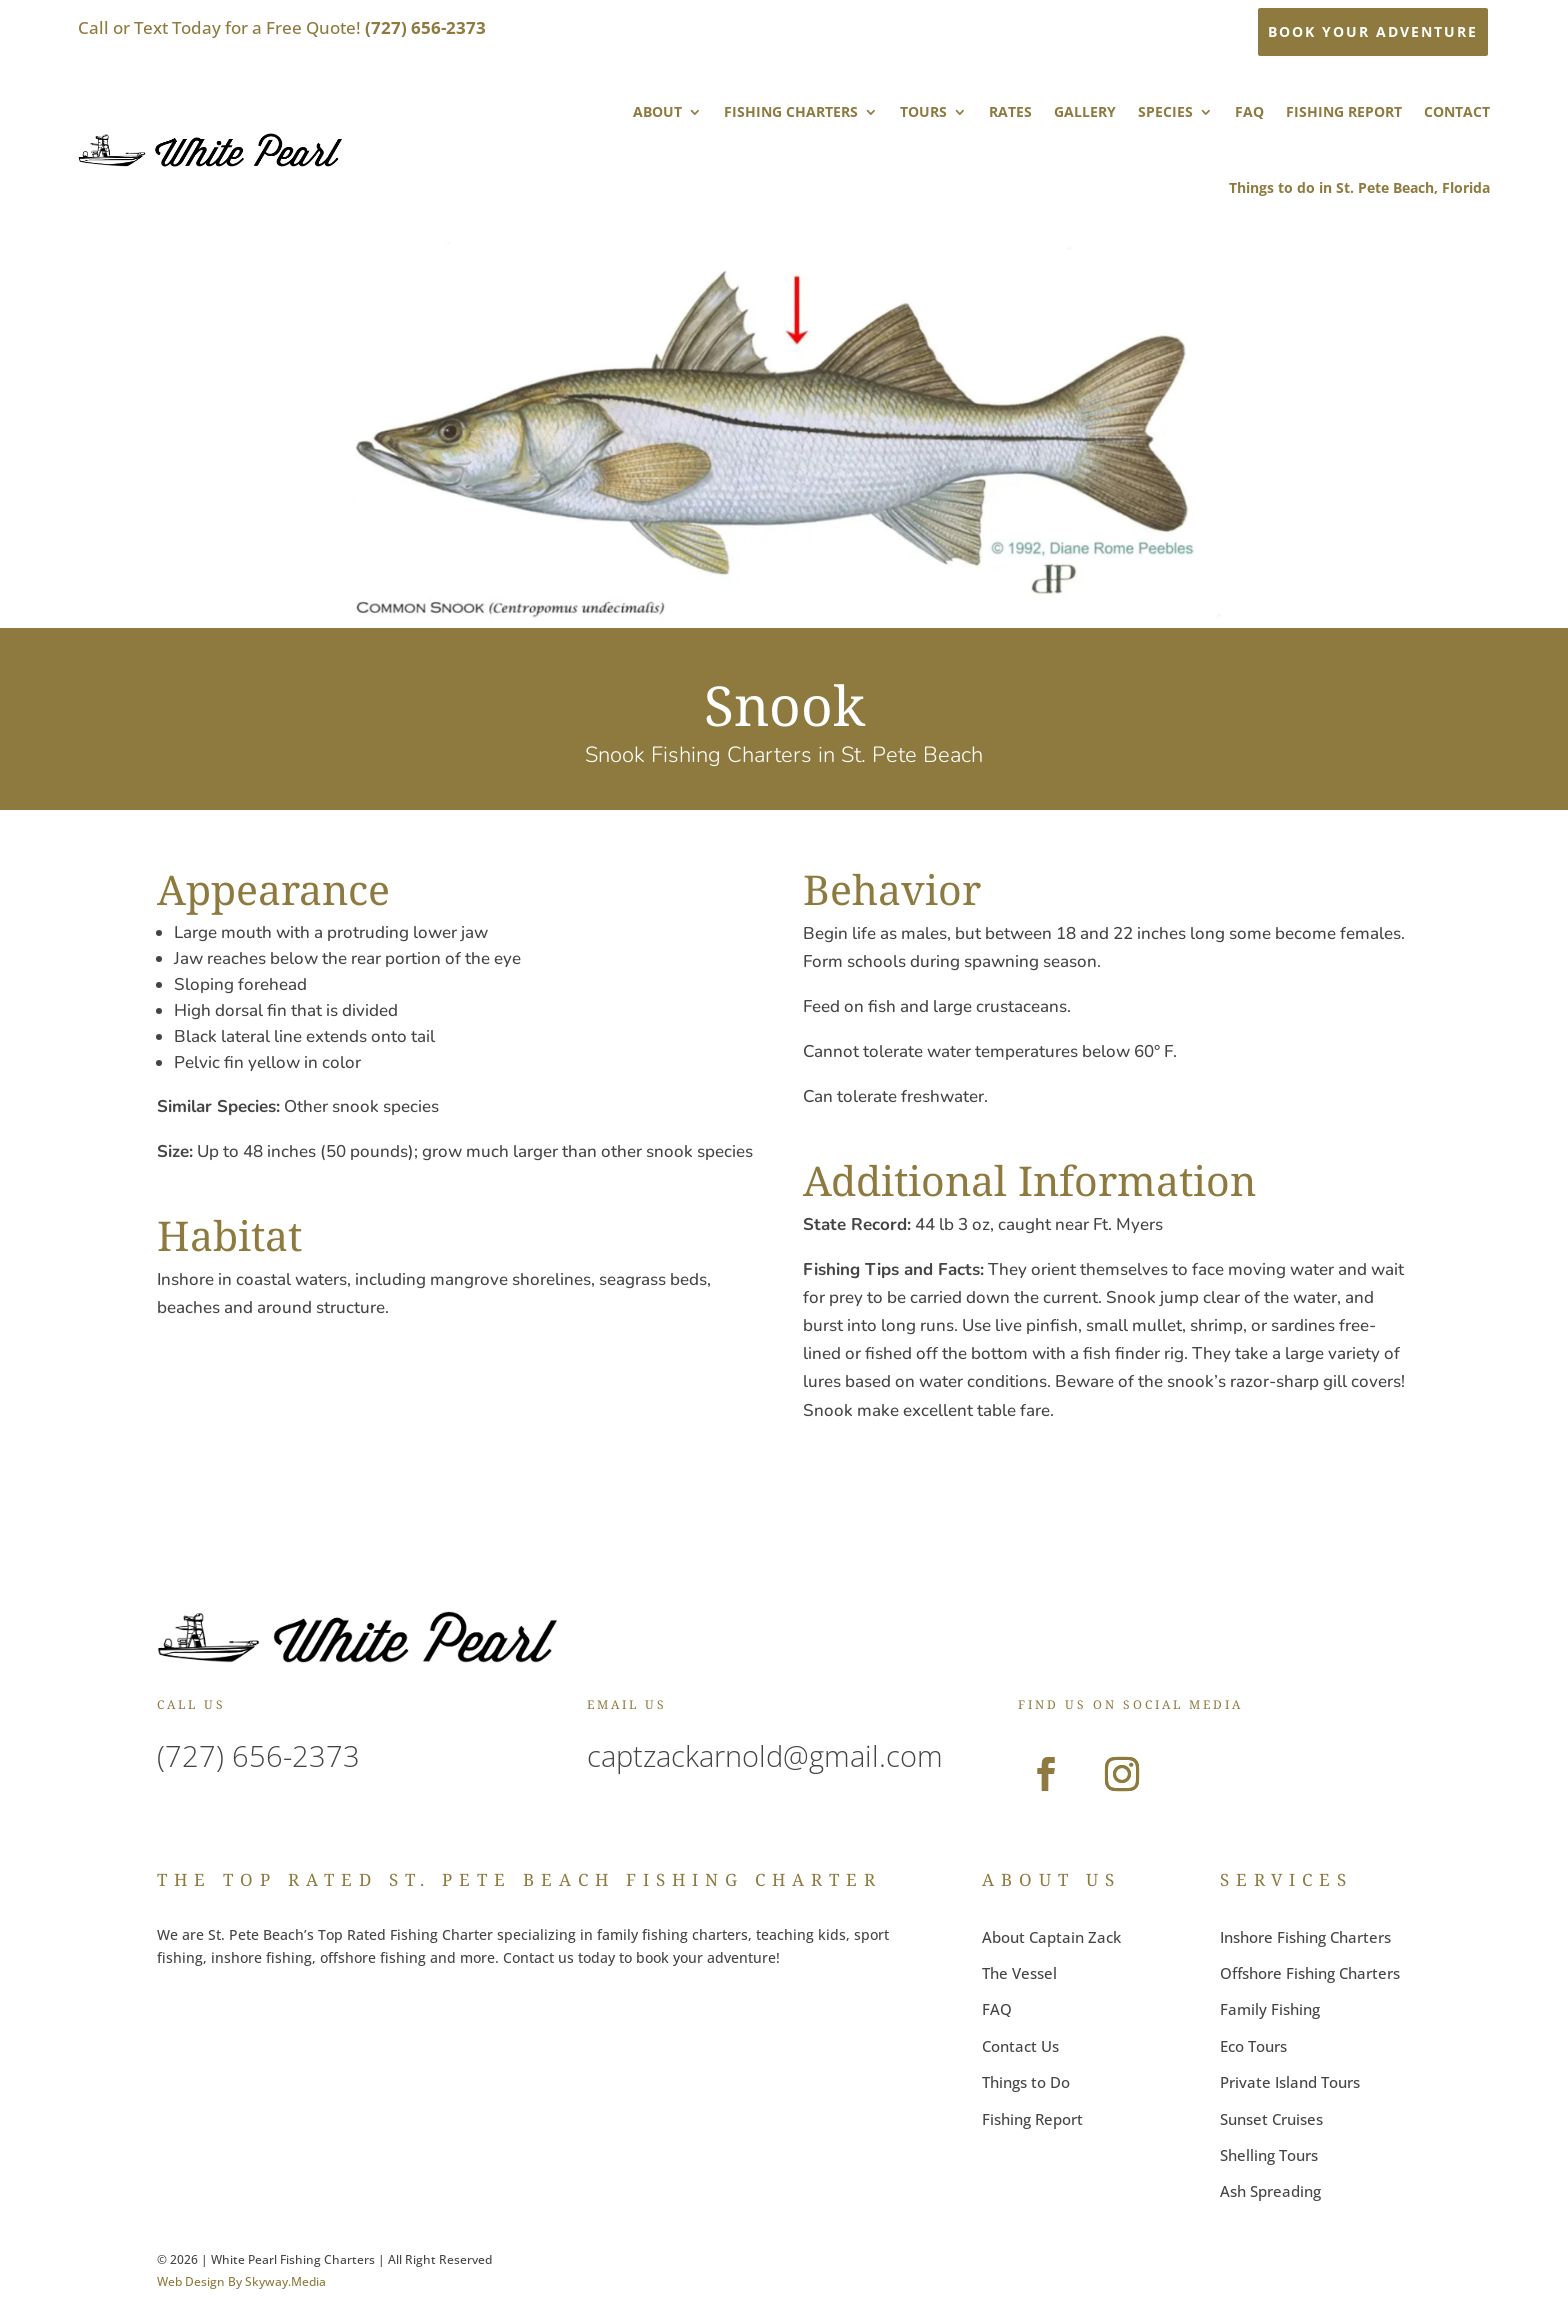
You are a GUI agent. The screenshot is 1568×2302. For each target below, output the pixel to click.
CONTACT (1457, 111)
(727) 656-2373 (258, 1755)
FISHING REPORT (1344, 111)
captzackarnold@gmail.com (765, 1755)
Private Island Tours (1290, 2082)
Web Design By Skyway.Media (241, 2281)
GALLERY (1085, 111)
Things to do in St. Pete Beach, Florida (1359, 187)
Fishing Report (1032, 2119)
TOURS (923, 111)
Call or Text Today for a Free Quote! (282, 27)
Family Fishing (1270, 2009)
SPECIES (1165, 111)
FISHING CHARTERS (791, 111)
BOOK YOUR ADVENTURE (1373, 31)
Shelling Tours (1269, 2155)
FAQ (1249, 111)
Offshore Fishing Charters (1310, 1973)
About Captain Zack (1051, 1937)
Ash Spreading (1270, 2191)
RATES (1010, 111)
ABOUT (657, 111)
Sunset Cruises (1271, 2119)
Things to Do (1026, 2082)
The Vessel (1019, 1973)
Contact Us (1020, 2046)
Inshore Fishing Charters (1305, 1937)
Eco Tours (1253, 2046)
